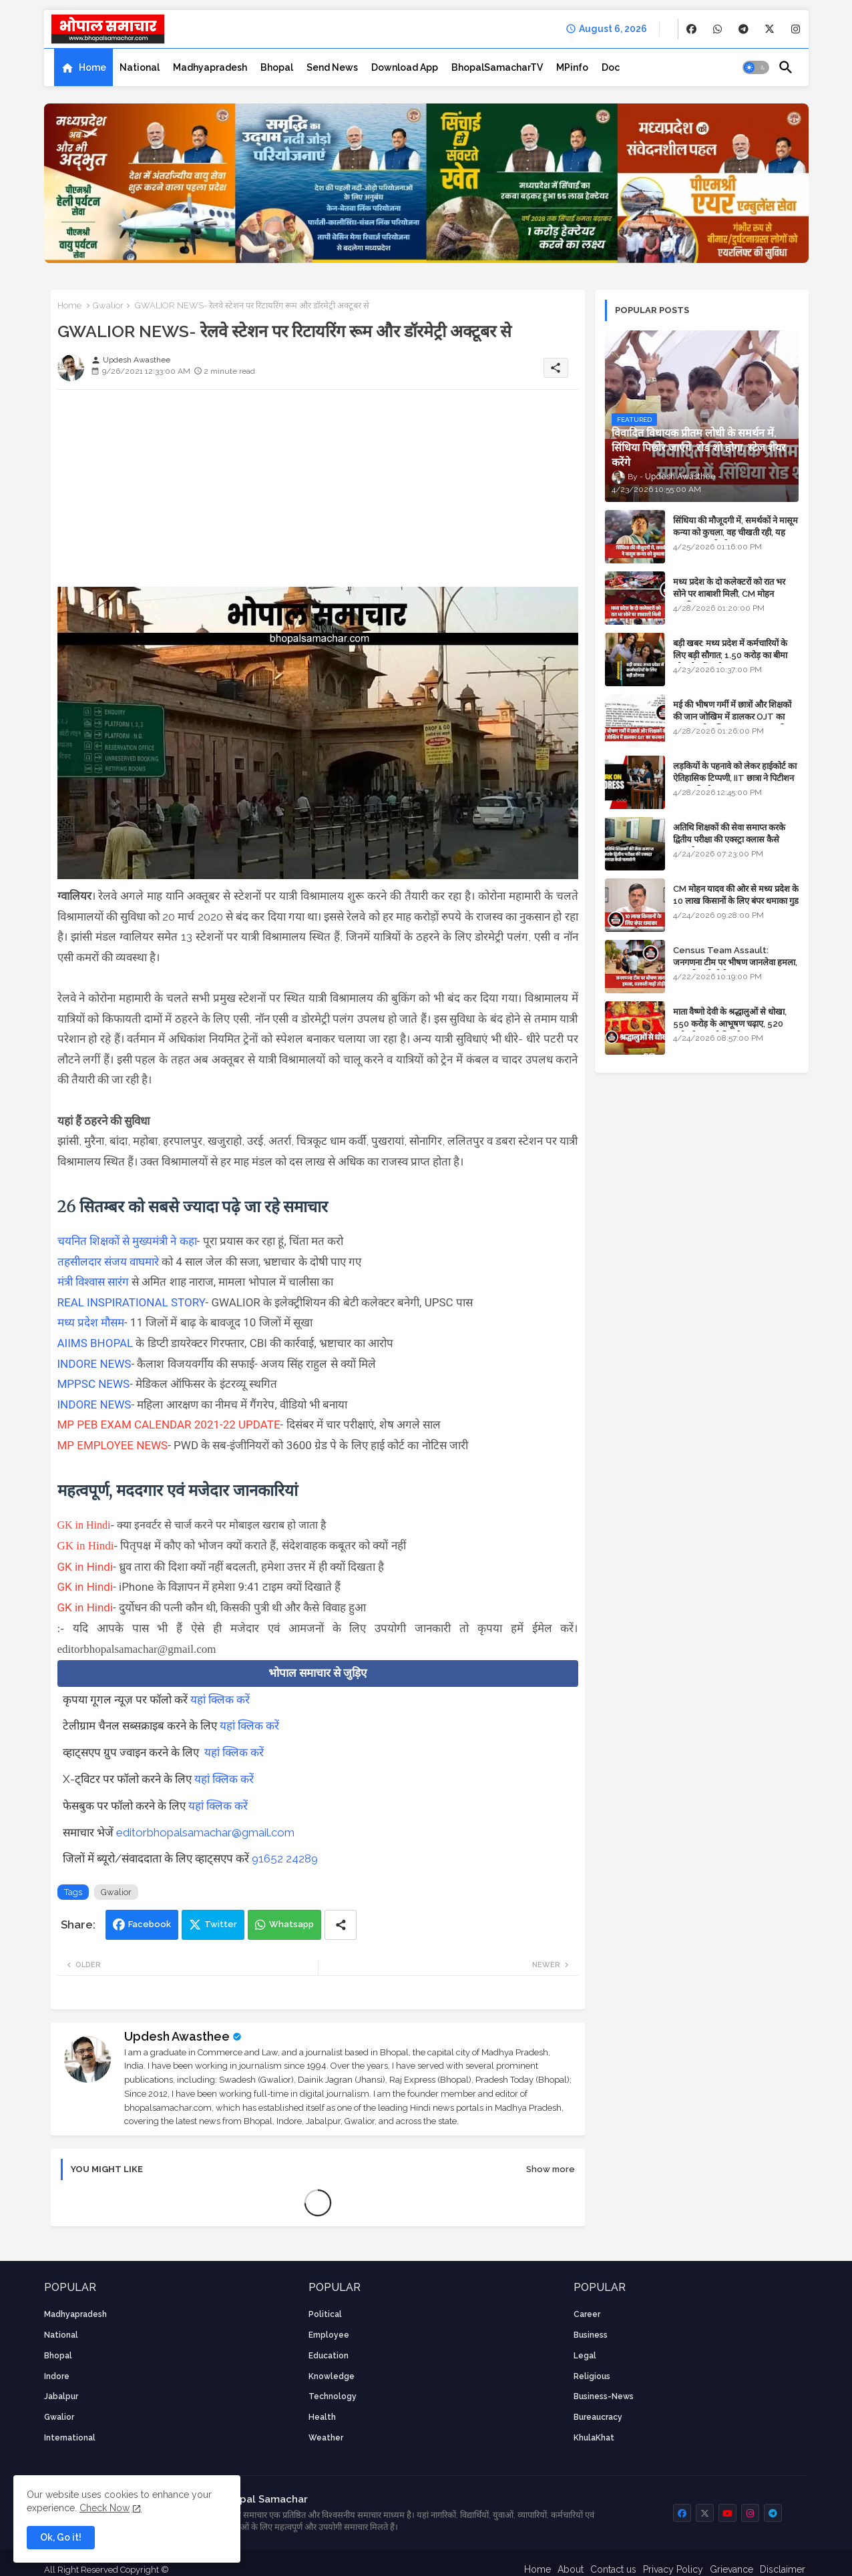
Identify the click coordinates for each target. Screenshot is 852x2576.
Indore (56, 2376)
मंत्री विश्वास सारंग (93, 1281)
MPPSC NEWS (93, 1383)
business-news (604, 2396)
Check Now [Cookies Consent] (104, 2508)
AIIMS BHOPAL (96, 1343)
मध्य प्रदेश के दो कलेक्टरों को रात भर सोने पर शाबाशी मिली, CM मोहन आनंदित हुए (729, 594)
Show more (550, 2169)
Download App (404, 67)
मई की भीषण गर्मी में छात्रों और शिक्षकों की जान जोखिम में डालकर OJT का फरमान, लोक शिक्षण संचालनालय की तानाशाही (732, 723)
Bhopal (276, 67)
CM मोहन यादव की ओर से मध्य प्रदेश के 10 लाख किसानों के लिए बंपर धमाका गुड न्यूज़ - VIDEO (736, 901)
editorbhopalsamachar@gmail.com (205, 1832)
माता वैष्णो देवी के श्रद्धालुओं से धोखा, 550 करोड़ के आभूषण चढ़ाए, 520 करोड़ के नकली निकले (730, 1024)
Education (328, 2355)
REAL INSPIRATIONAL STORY (131, 1302)
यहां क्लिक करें (220, 1699)
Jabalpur (61, 2396)
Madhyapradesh (210, 67)
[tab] (83, 67)
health (322, 2417)
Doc (611, 67)
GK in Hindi (84, 1525)
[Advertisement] (317, 493)
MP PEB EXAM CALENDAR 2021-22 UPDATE (168, 1424)
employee (328, 2335)
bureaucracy (598, 2417)
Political (325, 2314)
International (69, 2437)
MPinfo (572, 67)
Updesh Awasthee (177, 2036)
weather (325, 2437)
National (140, 67)
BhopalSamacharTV (497, 67)
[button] (755, 67)
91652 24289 (285, 1858)
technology (332, 2396)
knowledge (331, 2376)
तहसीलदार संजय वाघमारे (109, 1261)
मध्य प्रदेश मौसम (90, 1322)
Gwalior (108, 305)
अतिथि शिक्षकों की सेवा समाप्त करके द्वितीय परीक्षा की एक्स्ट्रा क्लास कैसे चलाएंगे (729, 839)
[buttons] (691, 29)
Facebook (149, 1924)
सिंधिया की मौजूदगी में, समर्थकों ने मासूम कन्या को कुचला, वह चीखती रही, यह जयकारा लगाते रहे (735, 532)
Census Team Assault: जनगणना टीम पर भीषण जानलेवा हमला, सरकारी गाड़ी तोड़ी (735, 962)
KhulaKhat (594, 2437)
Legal (585, 2355)
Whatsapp (291, 1924)
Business (591, 2335)
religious (592, 2376)
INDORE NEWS (94, 1363)
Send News (332, 67)
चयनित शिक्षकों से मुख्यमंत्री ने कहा (127, 1241)
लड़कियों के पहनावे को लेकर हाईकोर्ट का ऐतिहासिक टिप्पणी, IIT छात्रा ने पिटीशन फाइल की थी (735, 778)
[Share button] (341, 1925)
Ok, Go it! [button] (60, 2537)
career (587, 2314)
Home (92, 67)
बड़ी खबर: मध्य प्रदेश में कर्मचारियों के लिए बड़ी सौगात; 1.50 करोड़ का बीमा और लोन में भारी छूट (730, 655)
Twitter (220, 1924)
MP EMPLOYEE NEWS (112, 1445)
